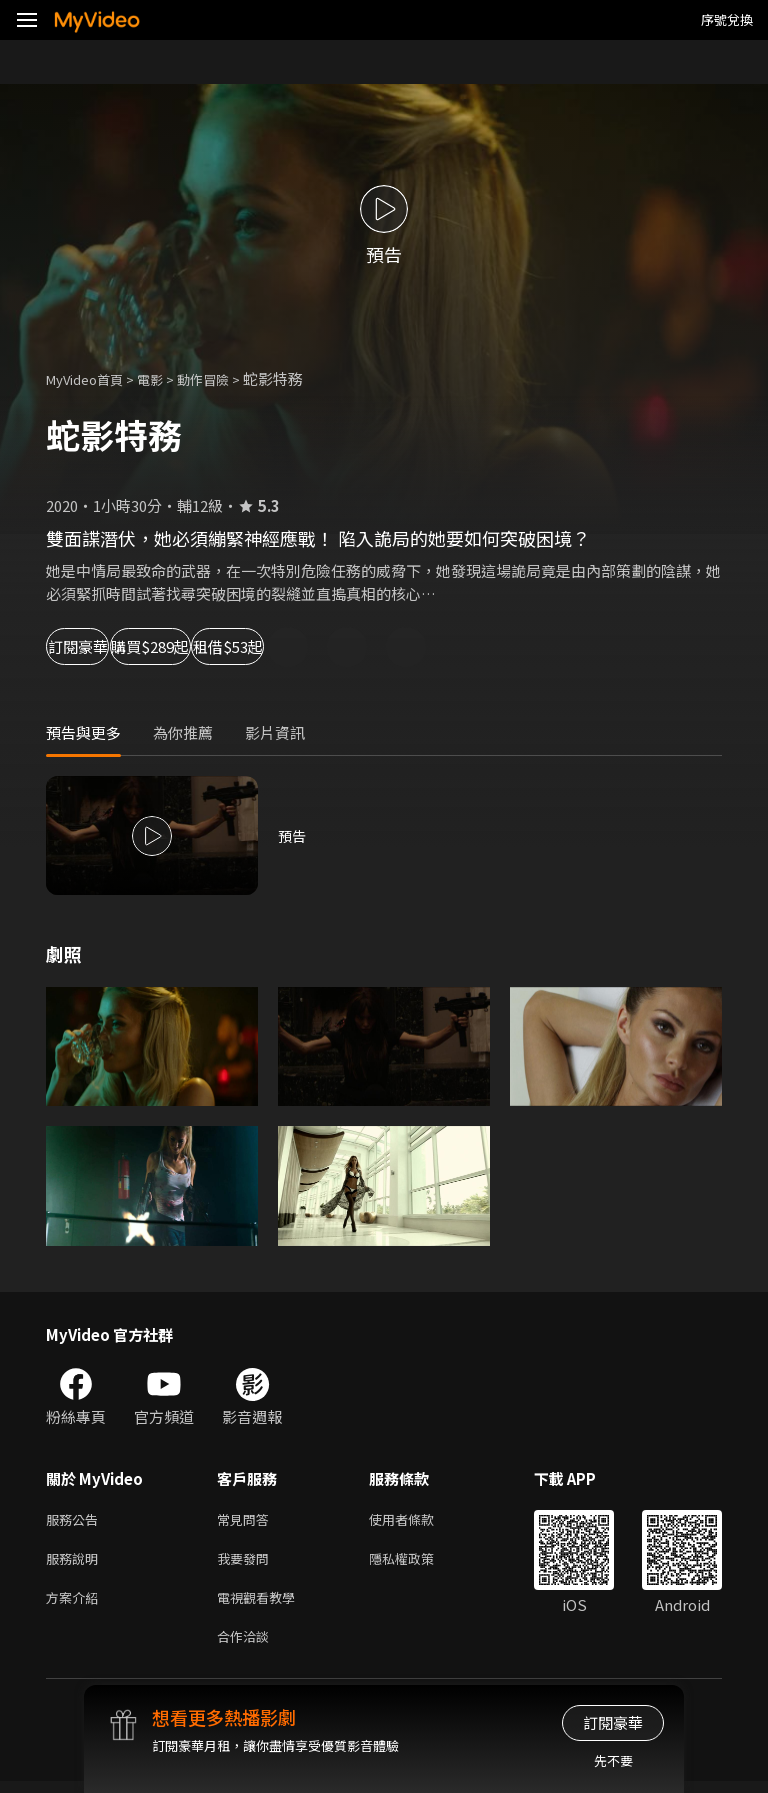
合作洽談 (247, 1646)
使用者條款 (418, 1520)
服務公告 (76, 1520)
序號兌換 (727, 19)
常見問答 (247, 1520)
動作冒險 (225, 378)
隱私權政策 (418, 1562)
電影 (166, 378)
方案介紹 (76, 1604)
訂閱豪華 (101, 646)
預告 (293, 835)
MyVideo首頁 (91, 378)
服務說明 (76, 1562)
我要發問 (247, 1562)
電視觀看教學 (262, 1604)
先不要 (613, 1760)
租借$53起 (376, 646)
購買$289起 (236, 646)
